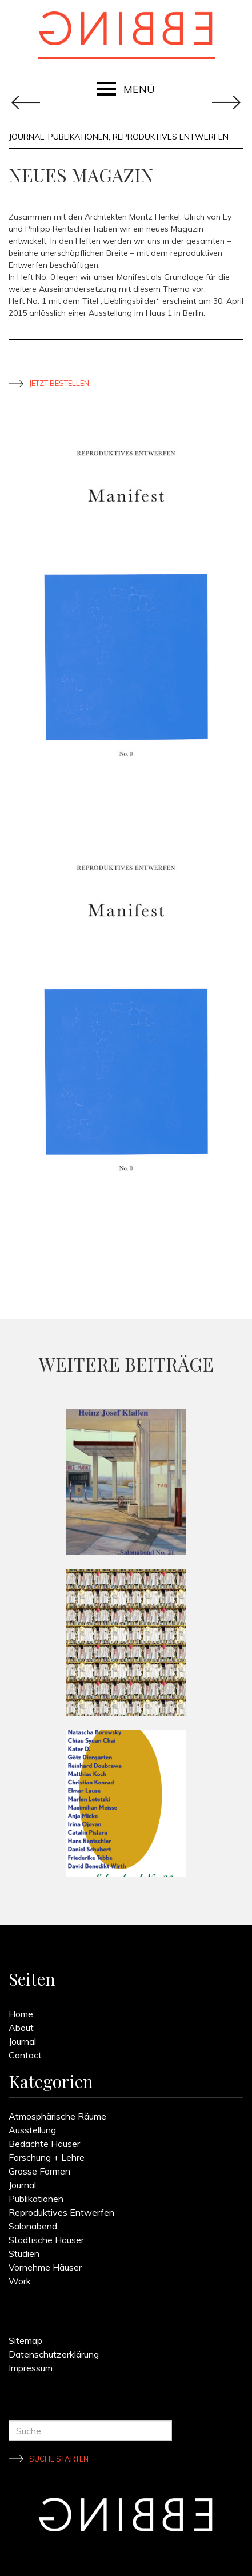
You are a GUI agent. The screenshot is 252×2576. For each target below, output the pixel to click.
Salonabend (33, 2226)
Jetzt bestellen (59, 383)
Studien (24, 2253)
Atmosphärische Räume (57, 2116)
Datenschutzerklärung (54, 2354)
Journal (26, 137)
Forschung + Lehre (47, 2157)
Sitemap (25, 2340)
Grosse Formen (39, 2171)
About (21, 2027)
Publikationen (78, 137)
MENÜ (139, 89)
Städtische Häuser (46, 2239)
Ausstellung (32, 2130)
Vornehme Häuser (45, 2267)
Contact (25, 2055)
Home (21, 2014)
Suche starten (59, 2458)
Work (20, 2281)
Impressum (31, 2368)
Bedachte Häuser (44, 2143)
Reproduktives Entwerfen (171, 137)
